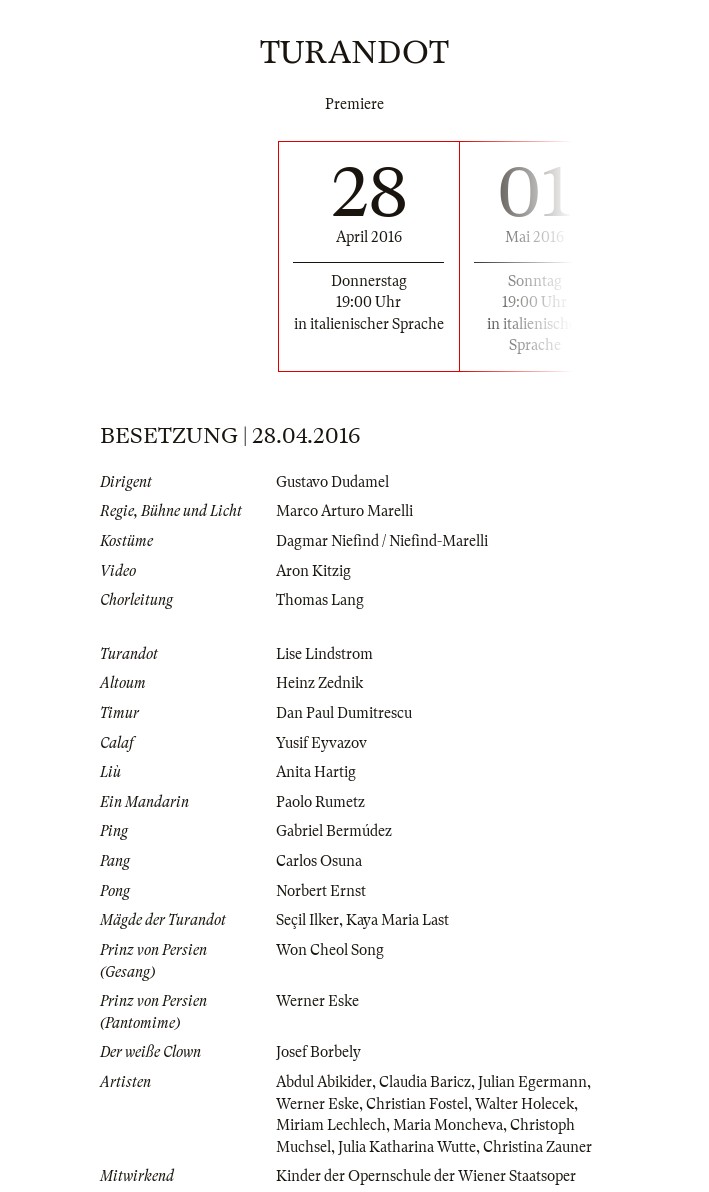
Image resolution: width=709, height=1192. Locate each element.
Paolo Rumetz (320, 802)
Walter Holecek (524, 1104)
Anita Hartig (316, 772)
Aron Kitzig (313, 571)
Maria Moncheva (448, 1125)
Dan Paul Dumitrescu (344, 713)
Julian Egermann (532, 1082)
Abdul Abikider (324, 1082)
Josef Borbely (318, 1052)
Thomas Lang (320, 600)
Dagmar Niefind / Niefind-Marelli (382, 541)
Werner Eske (317, 1001)
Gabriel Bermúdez (334, 831)
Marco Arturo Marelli (344, 511)
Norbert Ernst (321, 891)
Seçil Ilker (307, 920)
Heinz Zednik (319, 683)
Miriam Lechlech (331, 1125)
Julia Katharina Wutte (407, 1147)
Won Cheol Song (330, 950)
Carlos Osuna (319, 861)
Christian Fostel (417, 1104)
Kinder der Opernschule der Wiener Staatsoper (426, 1176)
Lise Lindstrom (324, 654)
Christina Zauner (537, 1147)
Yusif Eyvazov (321, 743)
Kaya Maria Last (397, 920)
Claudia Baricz (425, 1082)
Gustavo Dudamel (332, 482)
